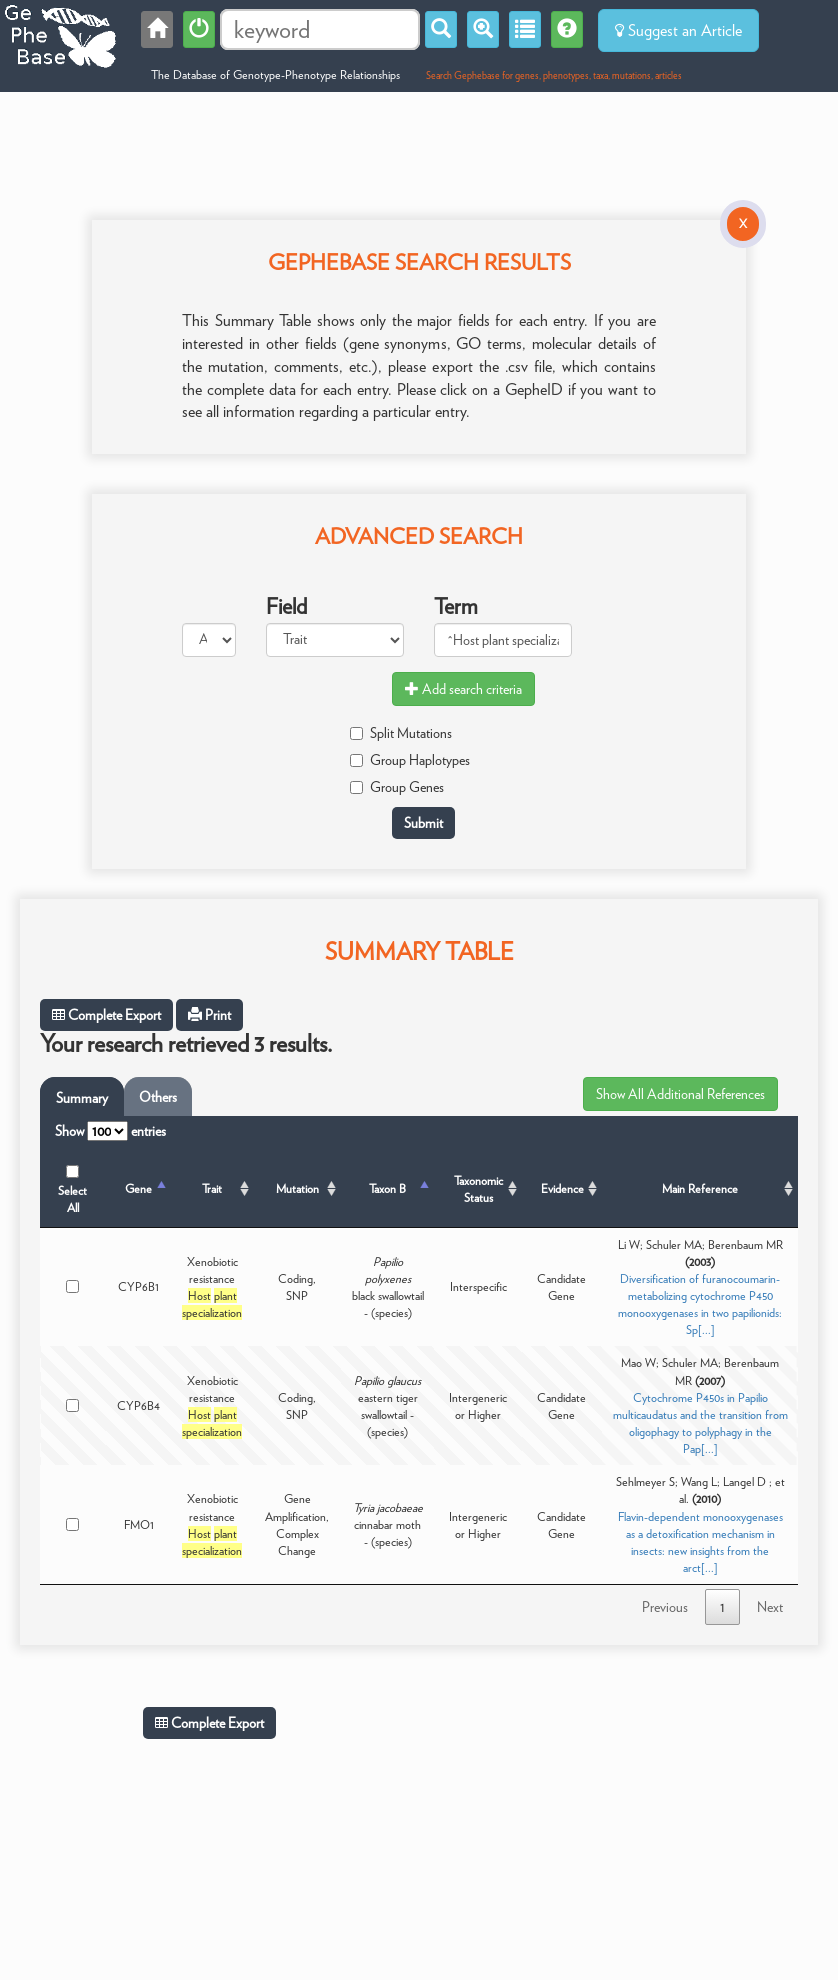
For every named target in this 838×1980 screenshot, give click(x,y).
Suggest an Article (678, 30)
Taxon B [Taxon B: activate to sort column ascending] (387, 1188)
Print (209, 1015)
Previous (665, 1607)
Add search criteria (463, 689)
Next (770, 1607)
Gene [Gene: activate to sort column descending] (138, 1188)
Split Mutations (401, 733)
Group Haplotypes (410, 760)
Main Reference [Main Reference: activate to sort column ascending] (700, 1188)
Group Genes (397, 787)
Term (456, 606)
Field (286, 606)
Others (158, 1097)
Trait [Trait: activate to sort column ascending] (212, 1188)
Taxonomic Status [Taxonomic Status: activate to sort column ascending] (478, 1189)
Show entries (110, 1131)
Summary (82, 1098)
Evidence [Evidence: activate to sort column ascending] (562, 1188)
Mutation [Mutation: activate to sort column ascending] (297, 1188)
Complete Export (106, 1015)
